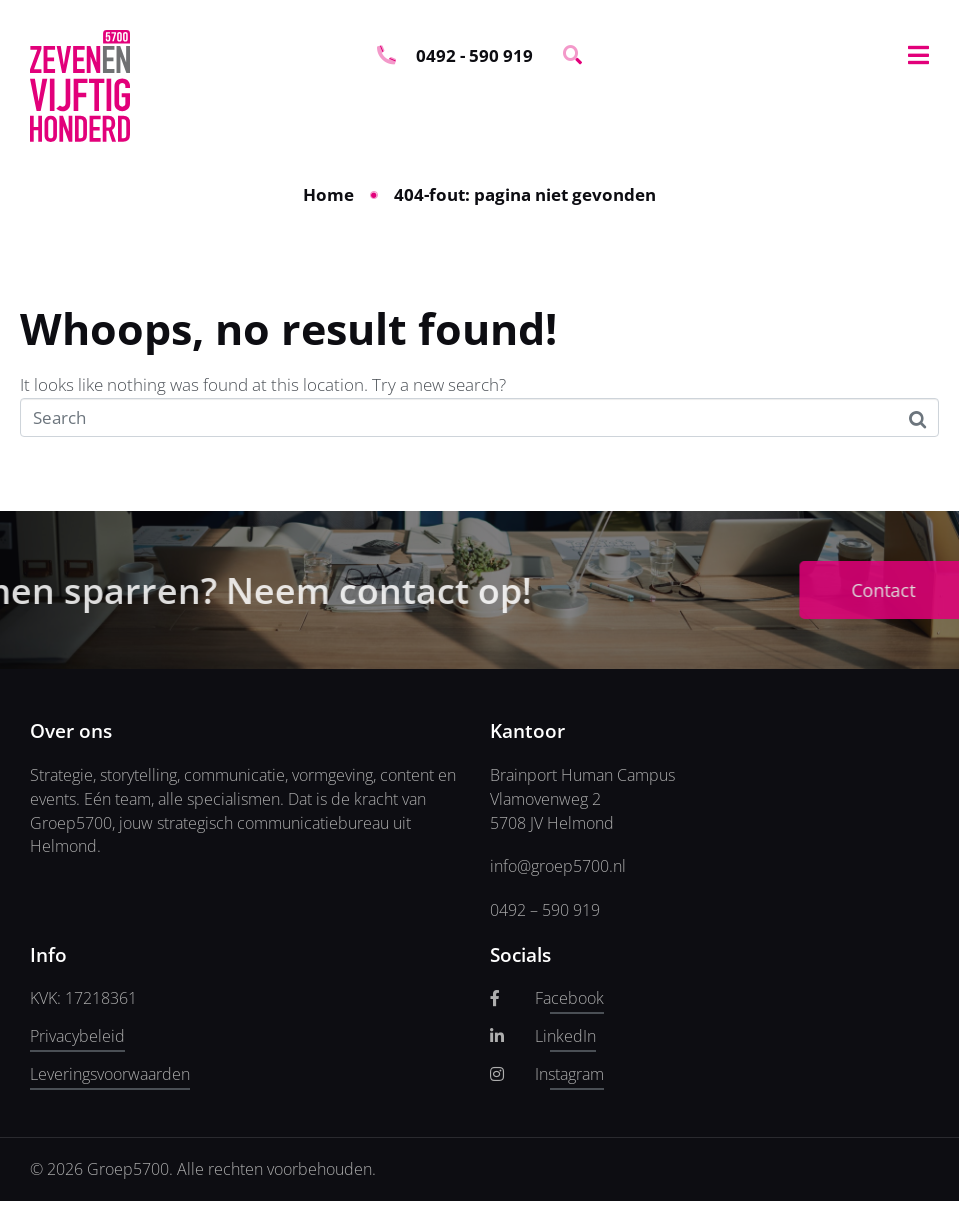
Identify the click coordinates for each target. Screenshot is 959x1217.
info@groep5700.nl (558, 866)
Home (328, 194)
